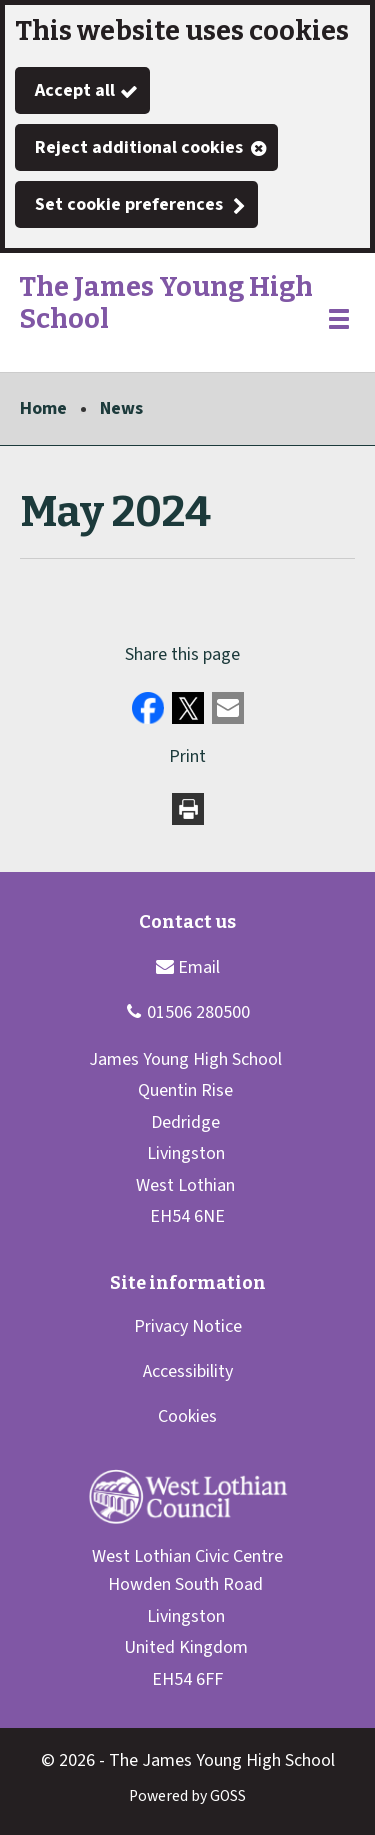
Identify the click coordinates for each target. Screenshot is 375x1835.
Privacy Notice (188, 1326)
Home (43, 408)
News (121, 408)
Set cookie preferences (129, 204)
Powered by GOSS (187, 1796)
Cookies (187, 1416)
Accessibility (188, 1371)
